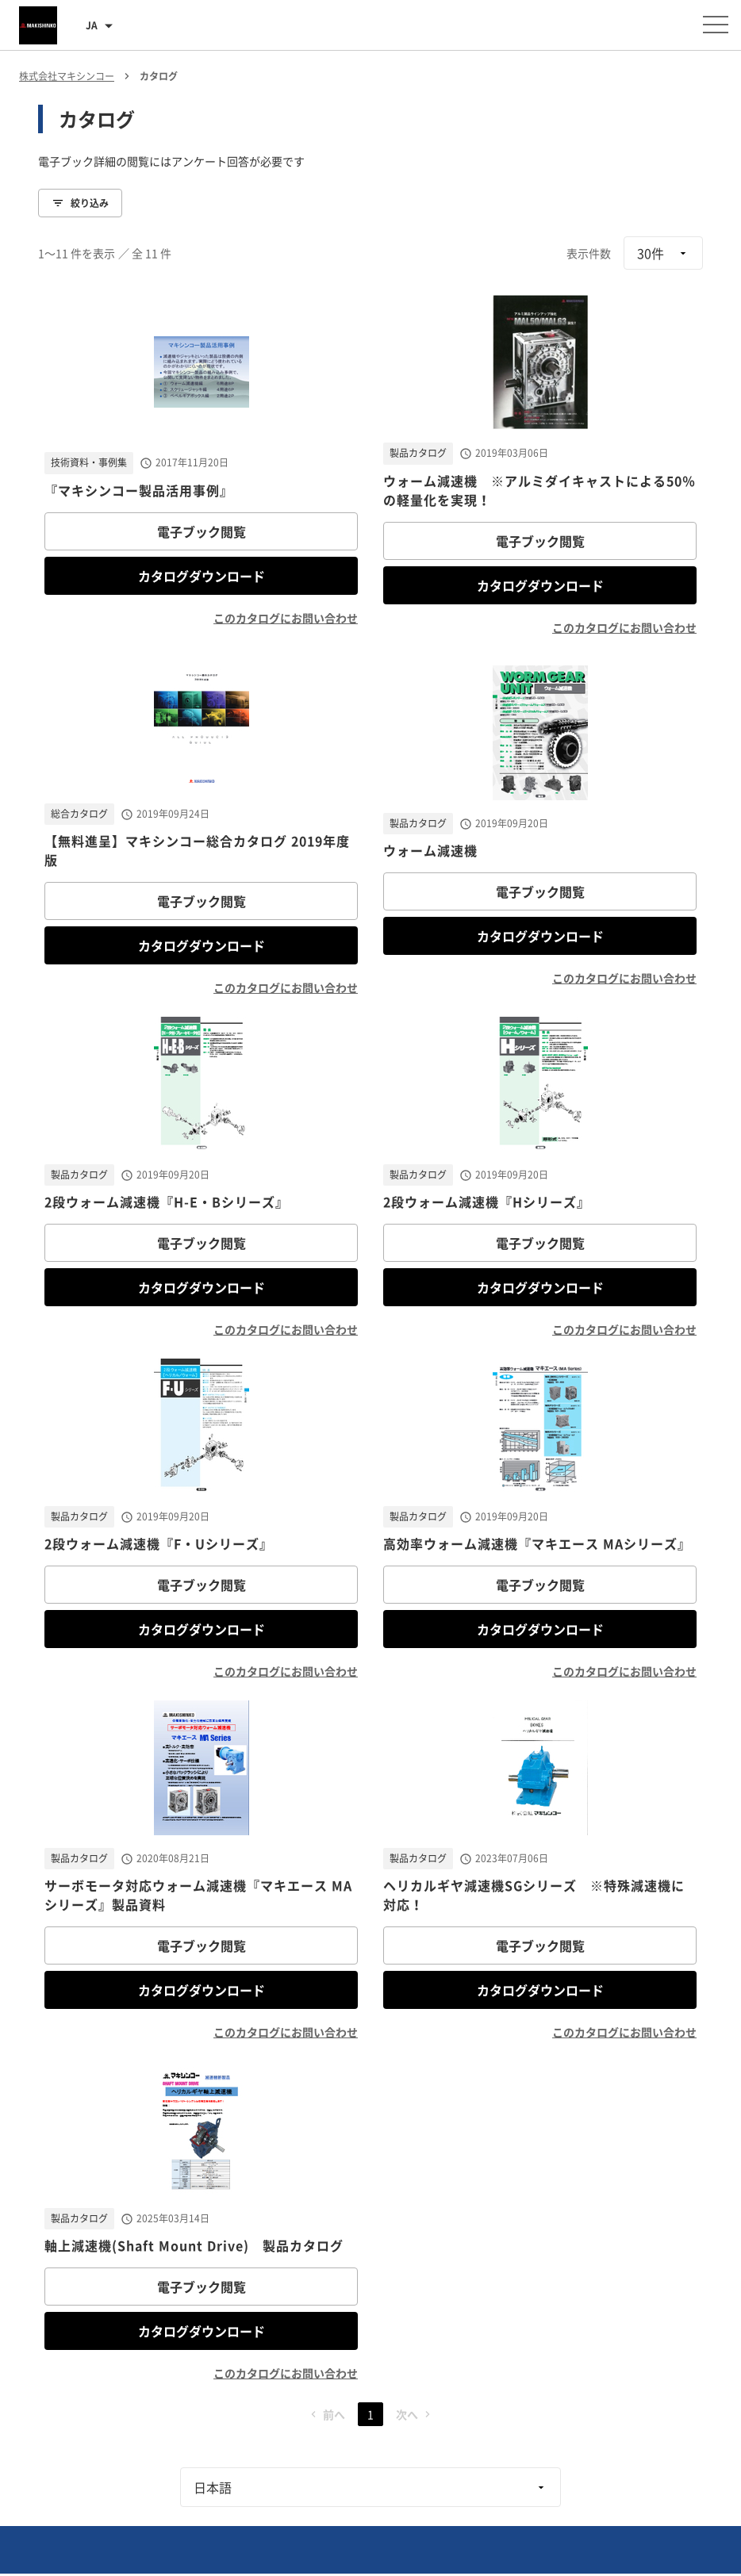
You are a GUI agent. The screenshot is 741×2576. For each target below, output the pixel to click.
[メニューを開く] (715, 25)
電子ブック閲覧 (201, 531)
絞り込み (80, 203)
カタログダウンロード (201, 575)
